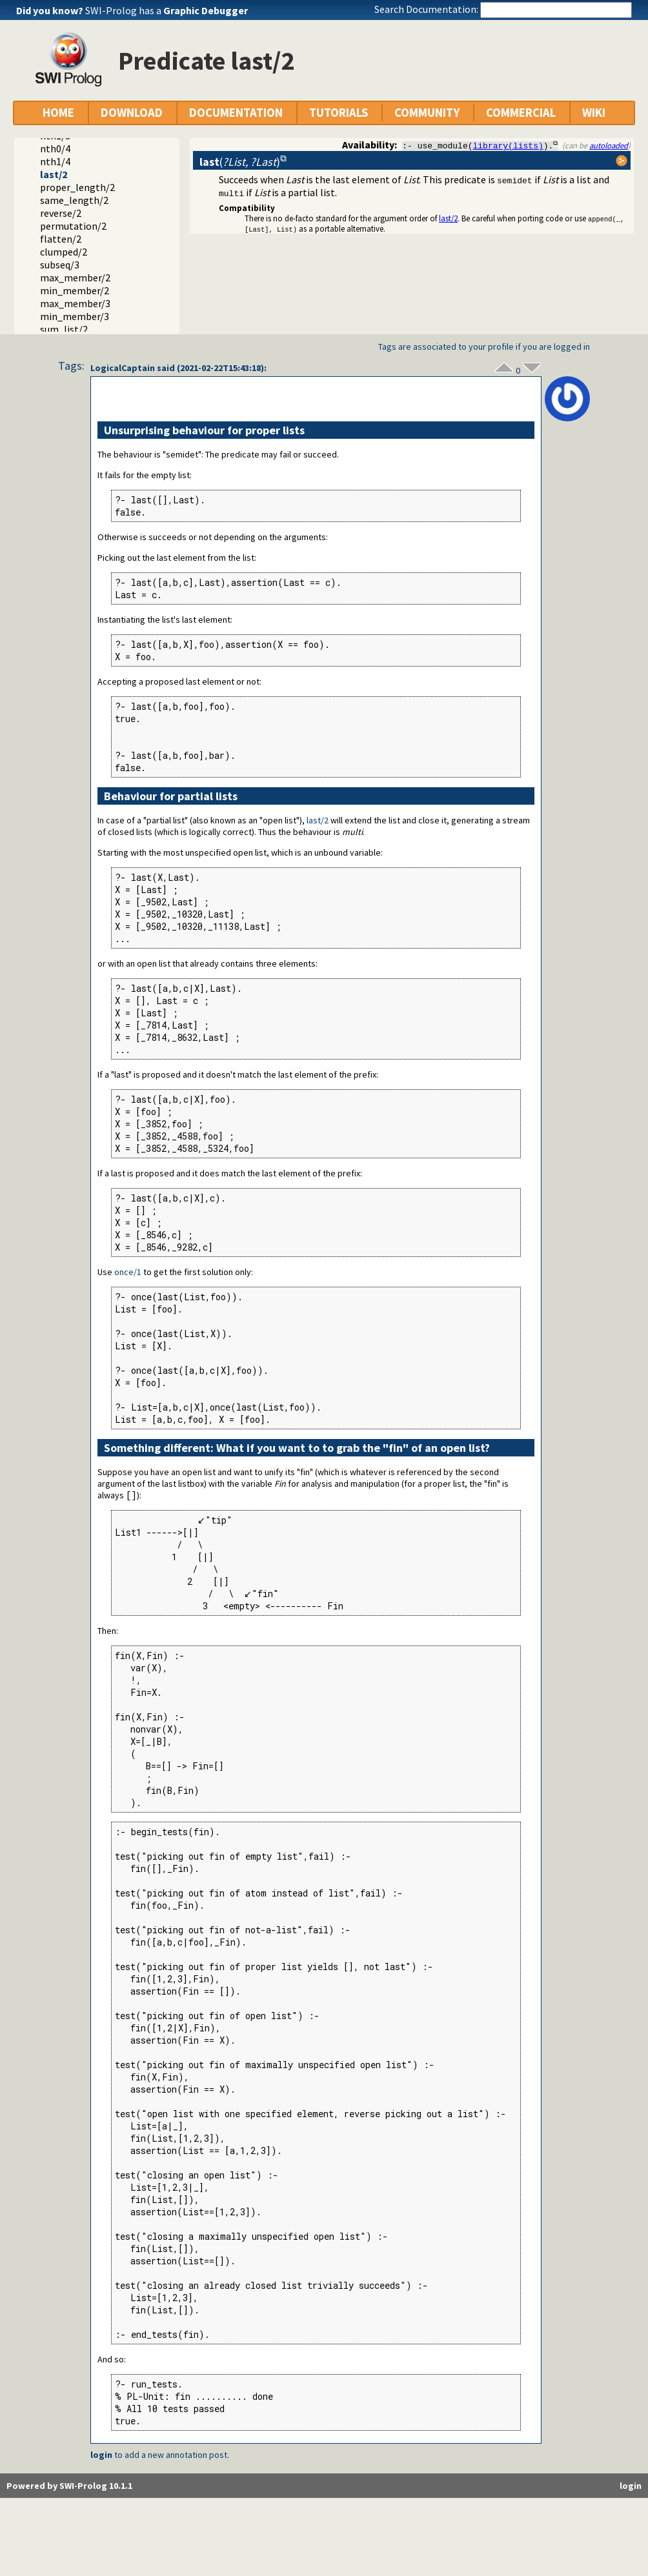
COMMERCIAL (521, 112)
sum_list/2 (64, 329)
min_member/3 (74, 316)
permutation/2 (73, 225)
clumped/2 (63, 251)
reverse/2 (60, 212)
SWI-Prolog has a (166, 10)
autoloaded (608, 145)
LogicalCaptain (122, 368)
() (239, 161)
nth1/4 (55, 161)
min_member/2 (74, 290)
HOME (58, 112)
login (101, 2455)
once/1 (127, 1272)
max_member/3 (75, 303)
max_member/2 (75, 277)
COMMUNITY (427, 112)
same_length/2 (74, 200)
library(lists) (508, 145)
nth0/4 (55, 148)
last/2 (53, 174)
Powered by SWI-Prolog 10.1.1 (69, 2486)
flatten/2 (60, 238)
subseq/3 (59, 264)
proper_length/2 (77, 187)
